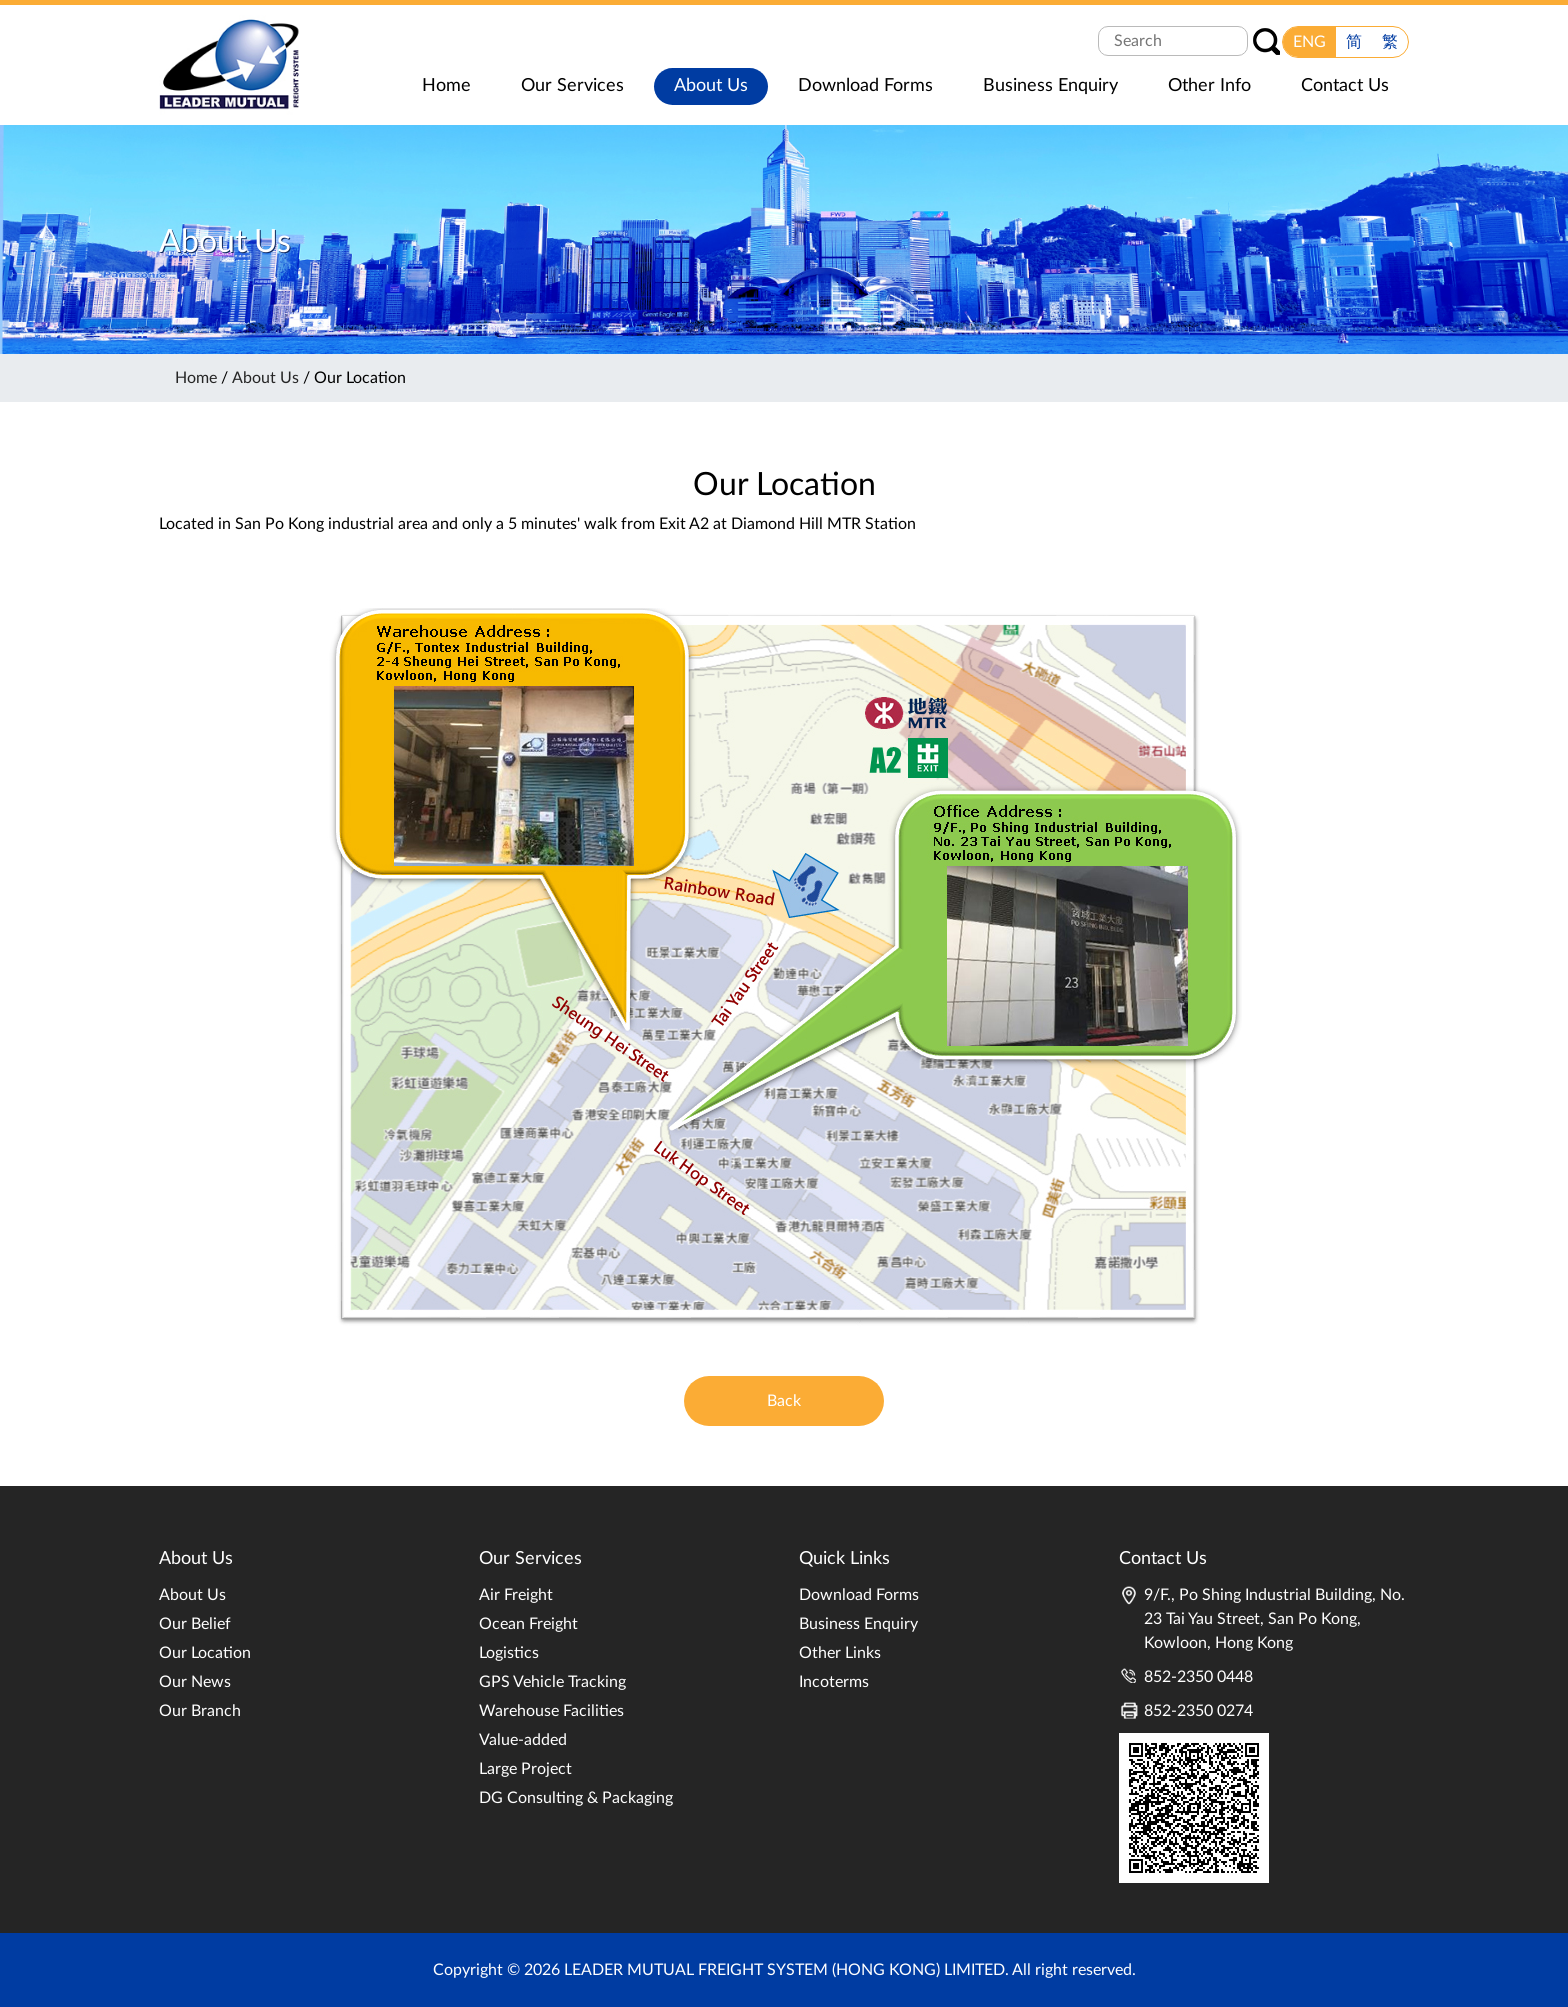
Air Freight (516, 1595)
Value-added (523, 1740)
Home (196, 378)
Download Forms (859, 1595)
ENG (1309, 42)
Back (784, 1401)
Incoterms (834, 1682)
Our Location (205, 1653)
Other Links (840, 1653)
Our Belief (195, 1624)
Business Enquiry (858, 1624)
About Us (265, 378)
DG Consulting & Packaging (576, 1798)
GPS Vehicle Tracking (552, 1682)
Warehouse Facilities (551, 1711)
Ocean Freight (528, 1624)
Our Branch (200, 1711)
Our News (195, 1682)
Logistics (509, 1653)
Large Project (525, 1769)
